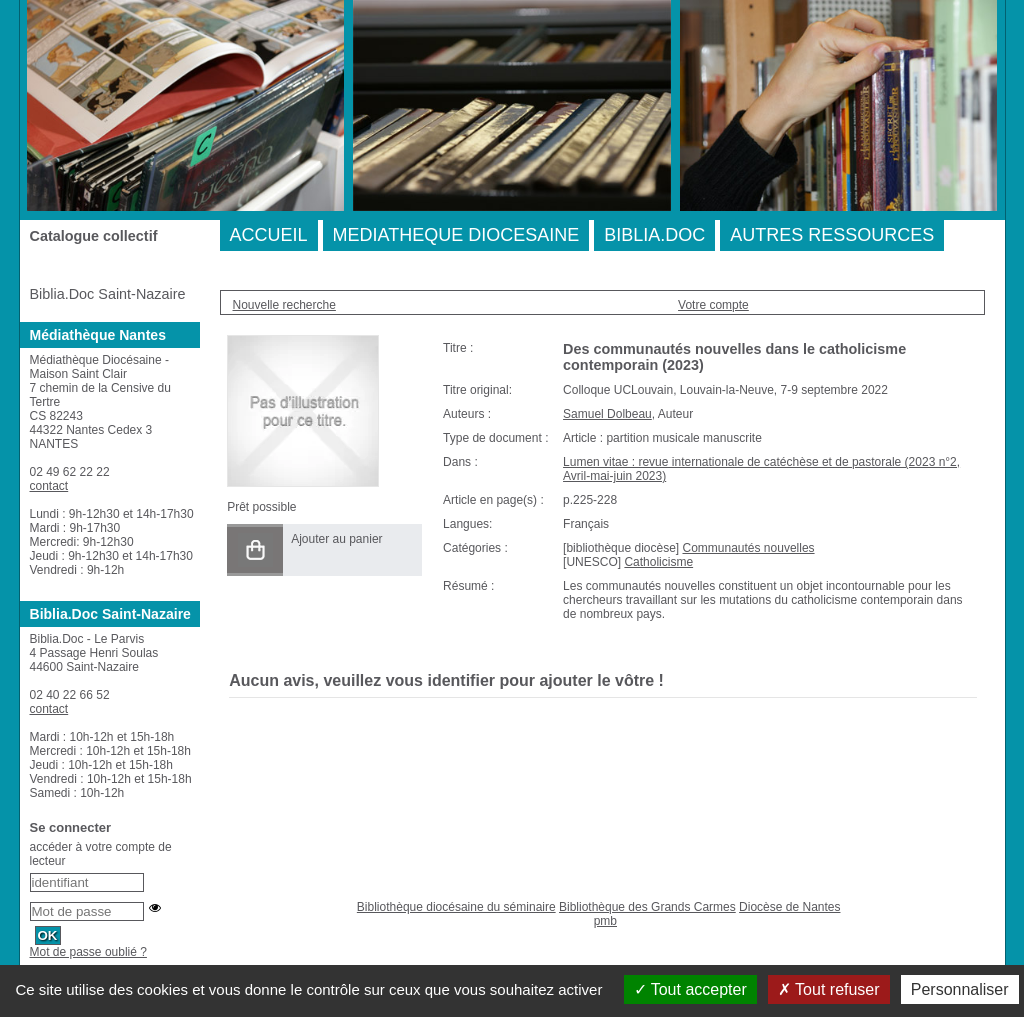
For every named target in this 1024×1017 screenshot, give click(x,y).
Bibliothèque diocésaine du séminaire (456, 907)
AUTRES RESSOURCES (832, 235)
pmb (605, 921)
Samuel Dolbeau (607, 414)
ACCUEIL (269, 235)
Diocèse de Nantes (789, 907)
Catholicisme (658, 562)
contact (49, 486)
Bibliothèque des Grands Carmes (647, 907)
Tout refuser (829, 989)
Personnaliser (960, 989)
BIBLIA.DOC (654, 235)
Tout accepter (690, 989)
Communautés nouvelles (748, 548)
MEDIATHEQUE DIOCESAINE (456, 235)
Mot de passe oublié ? (88, 952)
